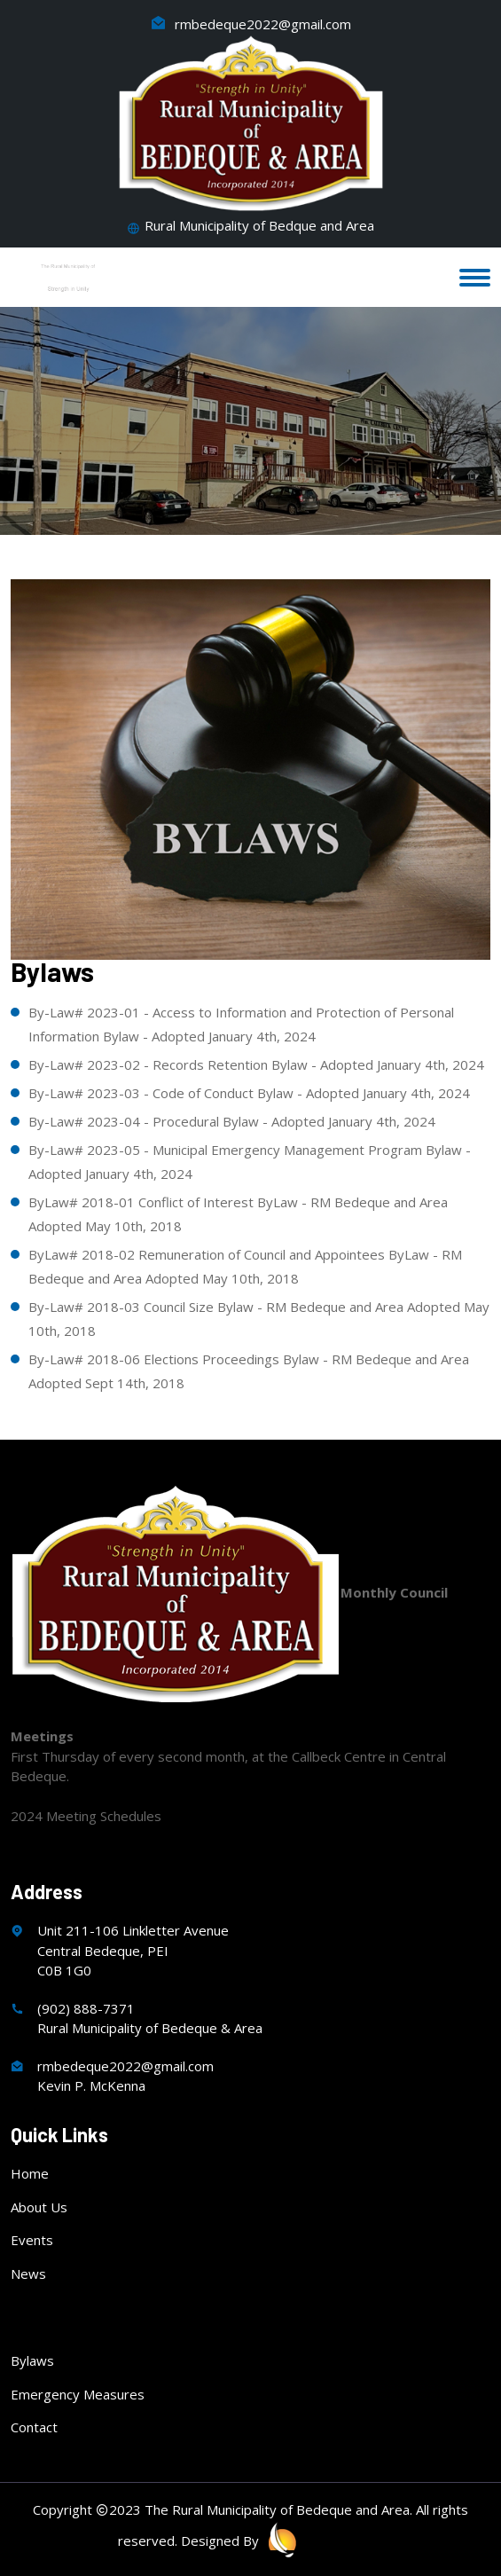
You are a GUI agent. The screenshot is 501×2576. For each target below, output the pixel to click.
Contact (34, 2427)
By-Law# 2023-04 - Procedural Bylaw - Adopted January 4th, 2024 (231, 1121)
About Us (39, 2207)
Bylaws (32, 2360)
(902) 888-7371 (86, 2008)
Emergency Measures (78, 2394)
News (28, 2273)
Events (32, 2240)
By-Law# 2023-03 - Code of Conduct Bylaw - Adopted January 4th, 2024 (249, 1093)
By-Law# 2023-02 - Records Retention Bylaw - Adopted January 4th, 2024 (256, 1064)
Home (30, 2173)
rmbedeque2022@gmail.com (251, 24)
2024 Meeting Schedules (86, 1816)
